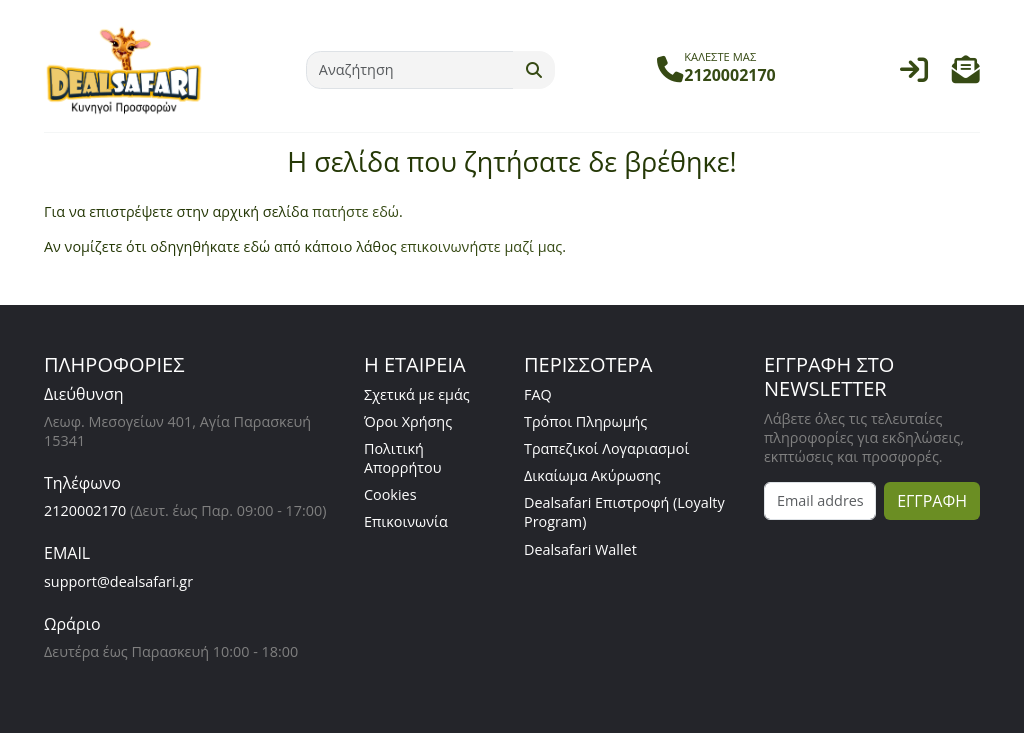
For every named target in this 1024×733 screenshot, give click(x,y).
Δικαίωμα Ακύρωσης (592, 475)
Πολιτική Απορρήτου (403, 458)
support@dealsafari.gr (118, 581)
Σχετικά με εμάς (417, 394)
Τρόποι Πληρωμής (585, 421)
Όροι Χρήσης (408, 421)
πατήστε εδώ (355, 211)
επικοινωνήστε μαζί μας (481, 246)
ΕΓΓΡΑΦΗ (932, 501)
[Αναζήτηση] (410, 70)
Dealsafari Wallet (580, 549)
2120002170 (85, 510)
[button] (966, 74)
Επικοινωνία (406, 521)
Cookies (390, 494)
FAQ (538, 394)
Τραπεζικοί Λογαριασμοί (606, 448)
